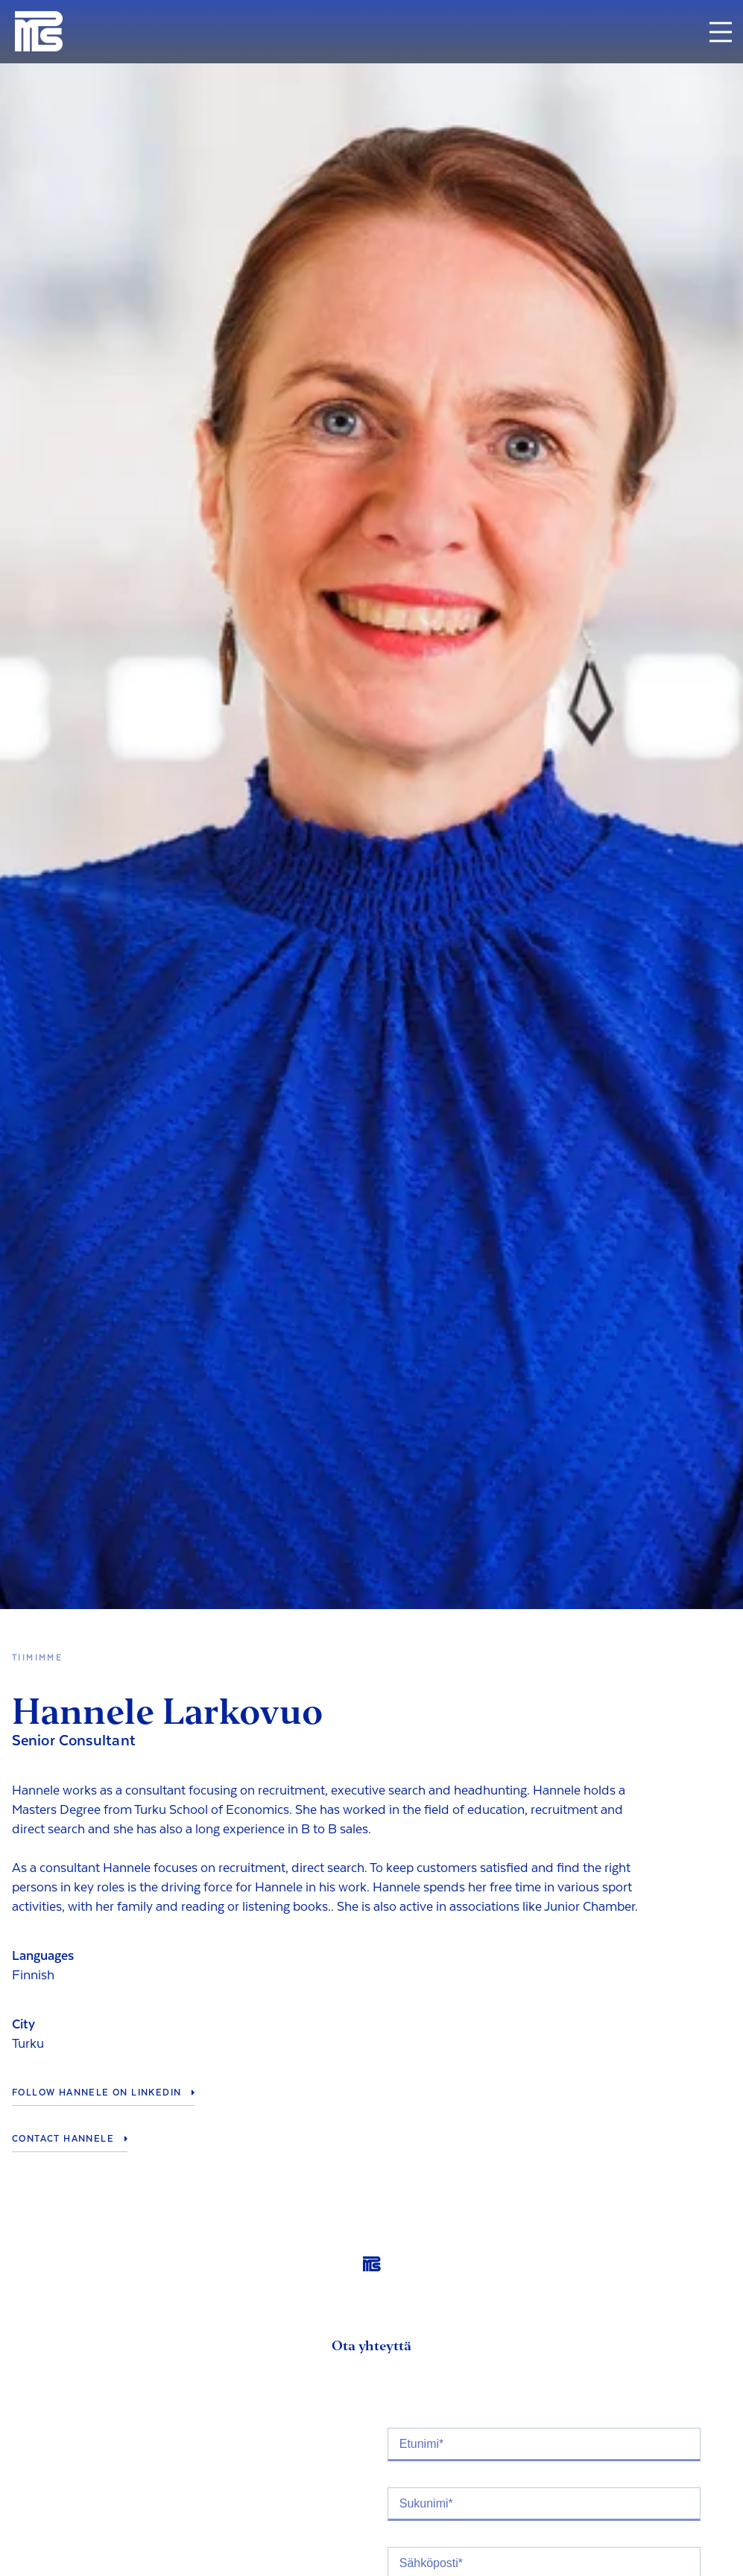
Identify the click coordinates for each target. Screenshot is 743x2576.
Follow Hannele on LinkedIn (96, 2092)
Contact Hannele (63, 2139)
